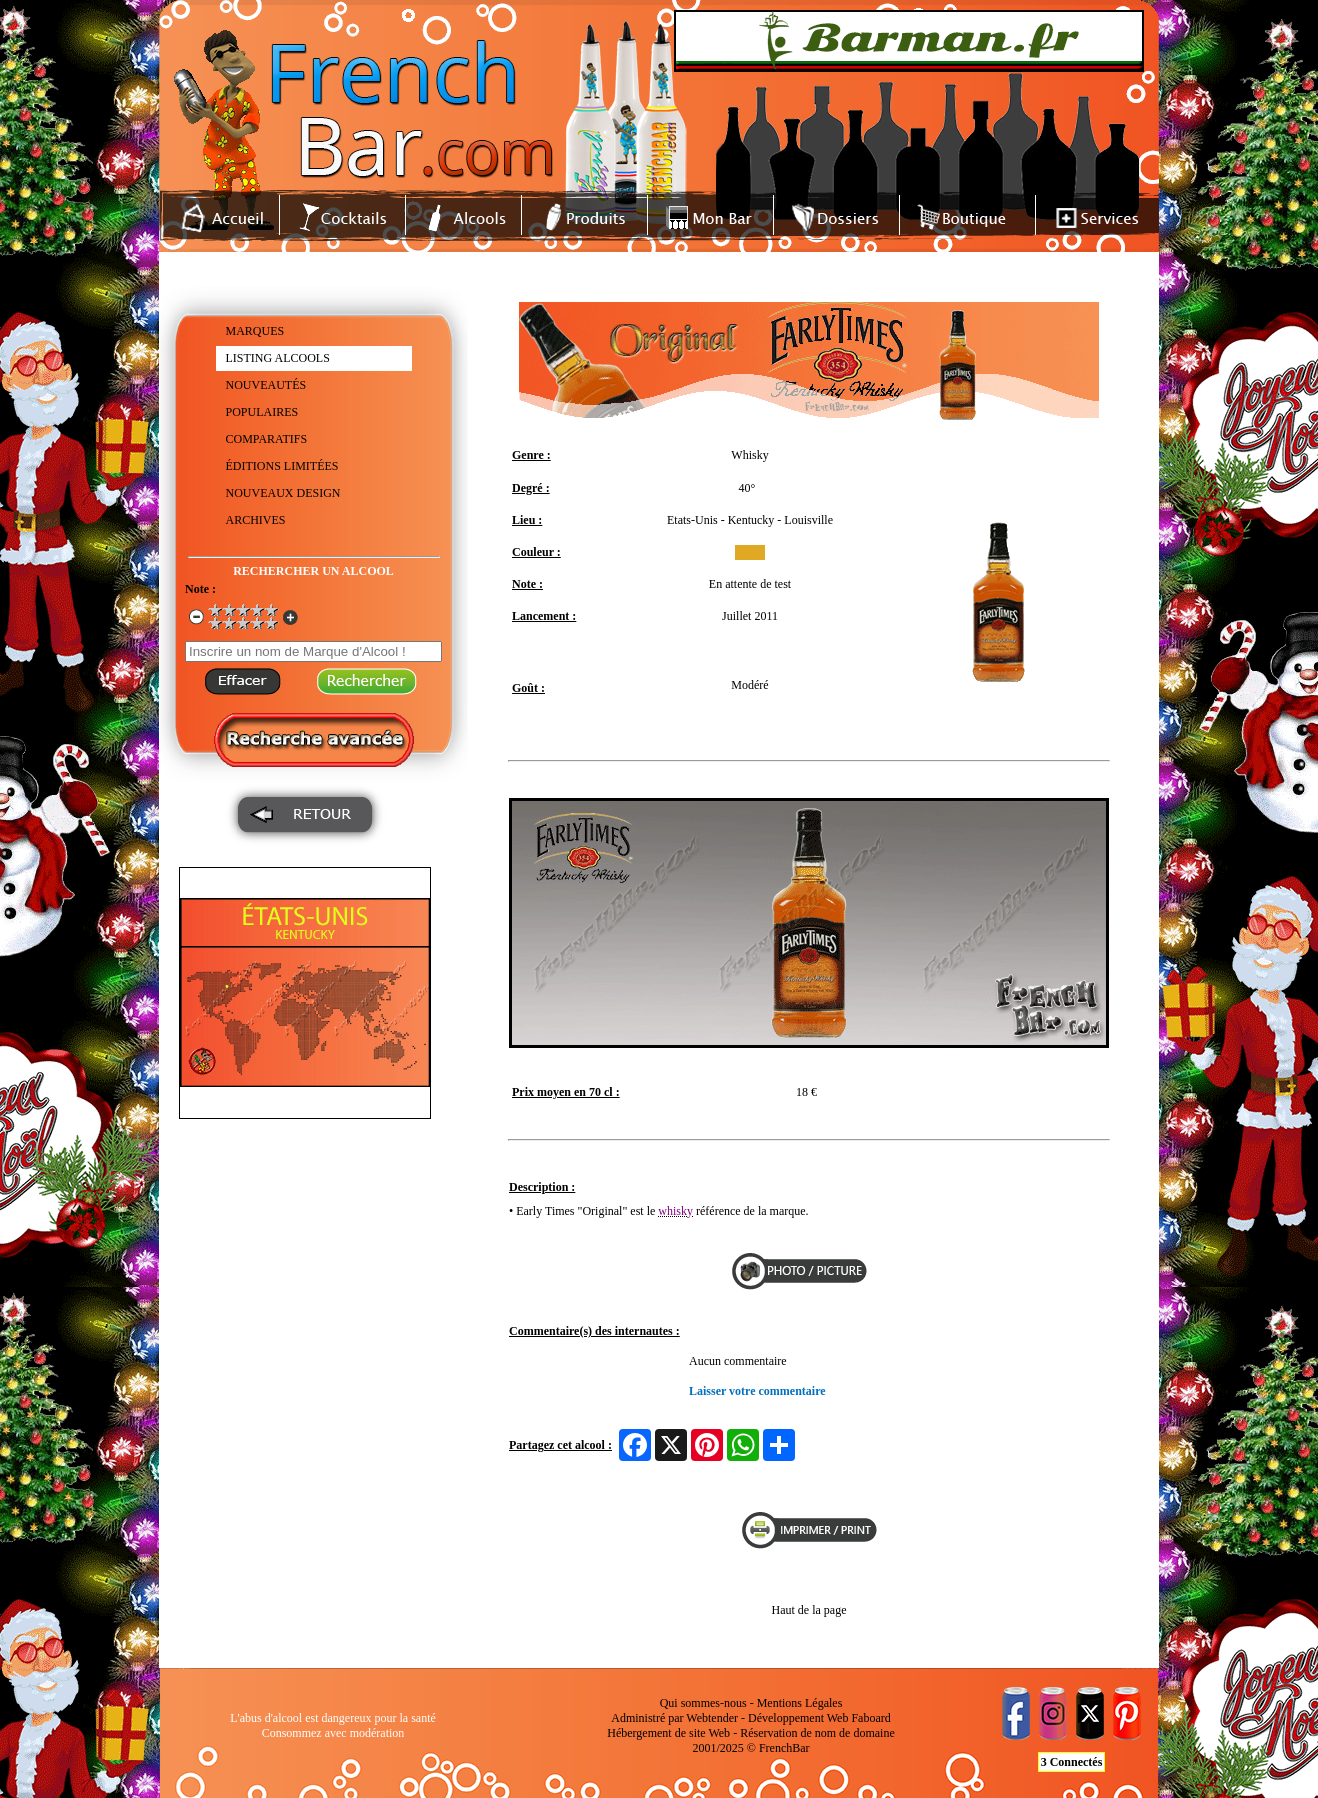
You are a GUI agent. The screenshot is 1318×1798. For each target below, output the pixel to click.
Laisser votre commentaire (757, 1391)
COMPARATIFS (267, 439)
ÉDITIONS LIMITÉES (282, 466)
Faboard (870, 1718)
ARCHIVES (256, 520)
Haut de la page (809, 1610)
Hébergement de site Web (668, 1733)
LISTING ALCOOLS (278, 358)
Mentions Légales (800, 1703)
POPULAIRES (262, 412)
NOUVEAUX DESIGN (283, 493)
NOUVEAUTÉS (266, 385)
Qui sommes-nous (703, 1703)
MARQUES (255, 331)
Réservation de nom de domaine (817, 1733)
